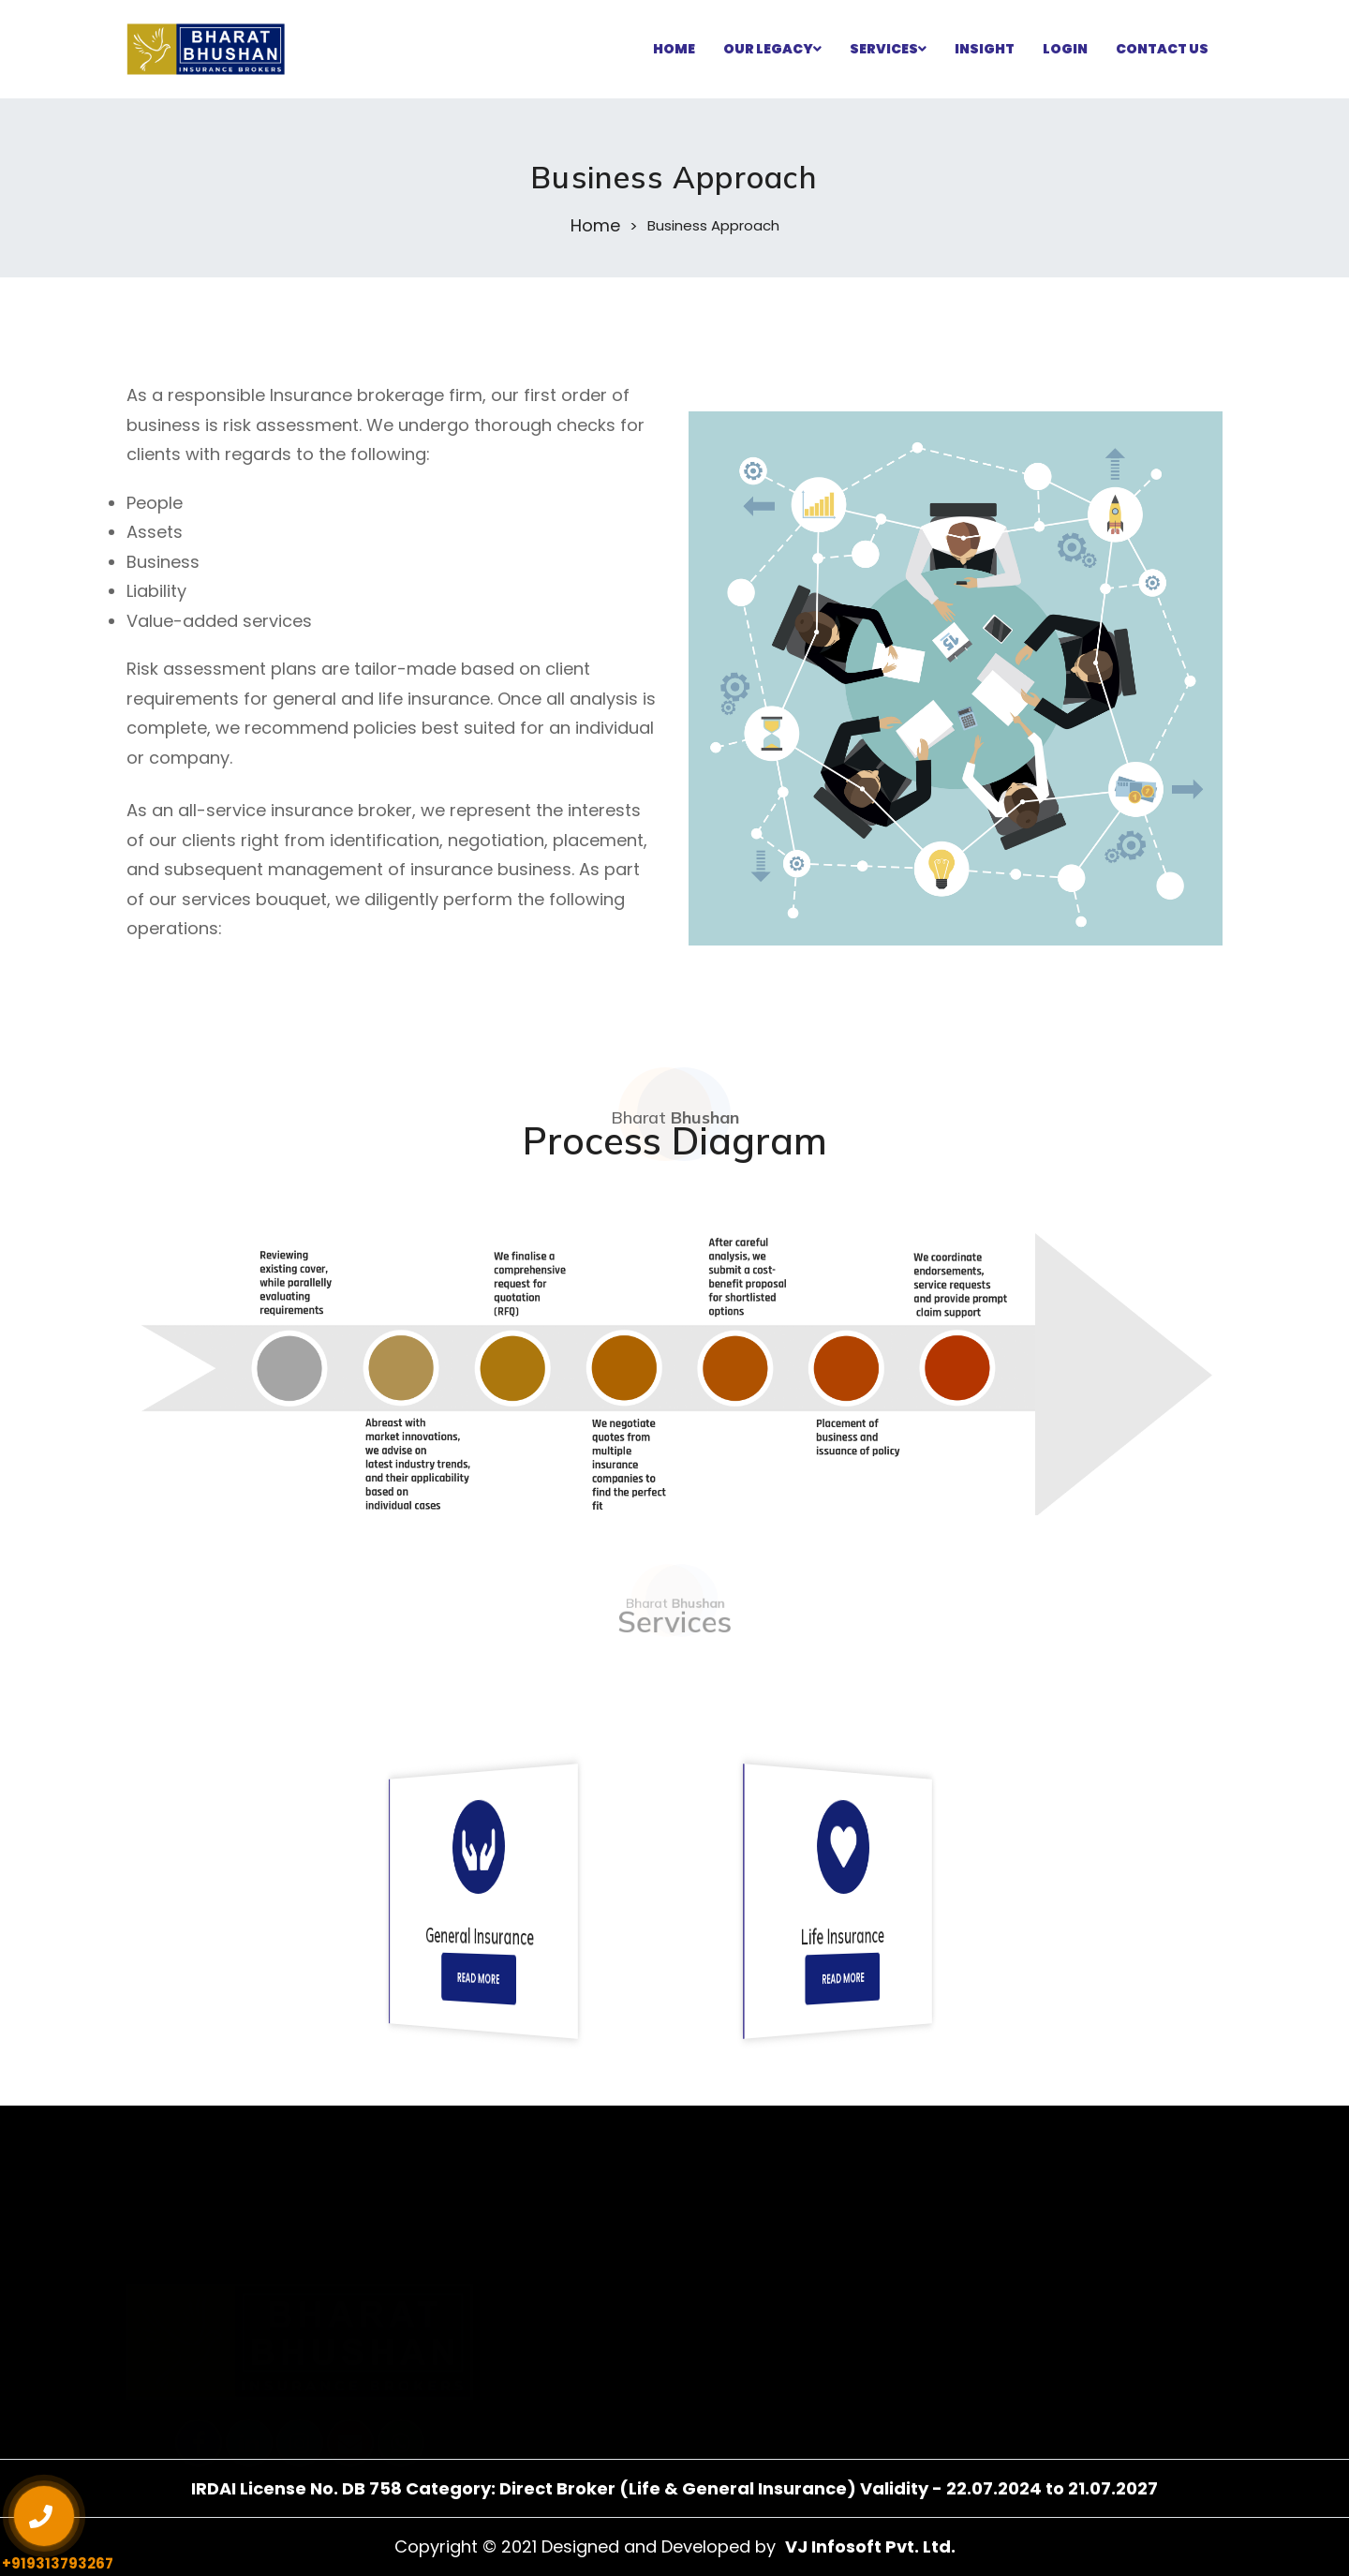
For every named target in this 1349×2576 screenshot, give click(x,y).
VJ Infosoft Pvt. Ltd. (870, 2546)
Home (595, 225)
